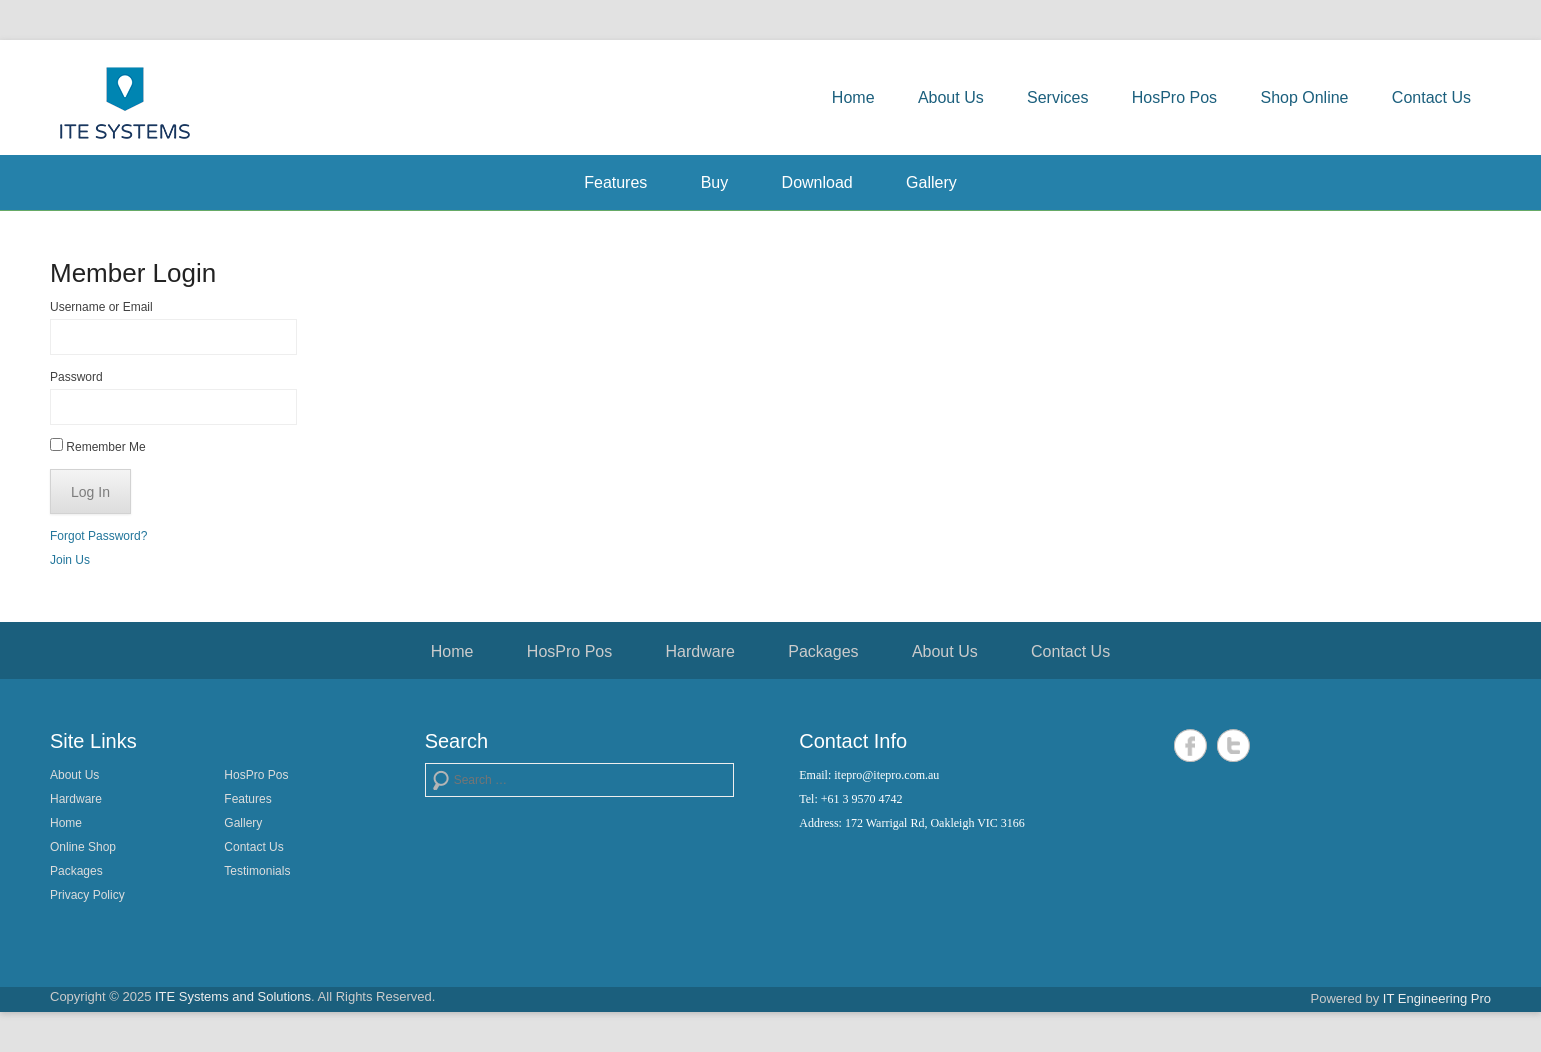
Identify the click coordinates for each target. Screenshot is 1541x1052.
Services (1057, 97)
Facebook (1190, 745)
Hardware (700, 651)
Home (853, 97)
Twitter (1233, 745)
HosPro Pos (1174, 97)
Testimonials (257, 871)
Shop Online (1304, 97)
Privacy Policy (87, 895)
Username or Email (101, 307)
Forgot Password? (98, 536)
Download (817, 182)
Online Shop (83, 847)
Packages (823, 651)
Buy (715, 182)
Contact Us (1431, 97)
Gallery (931, 182)
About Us (951, 97)
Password (76, 377)
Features (615, 182)
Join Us (70, 560)
